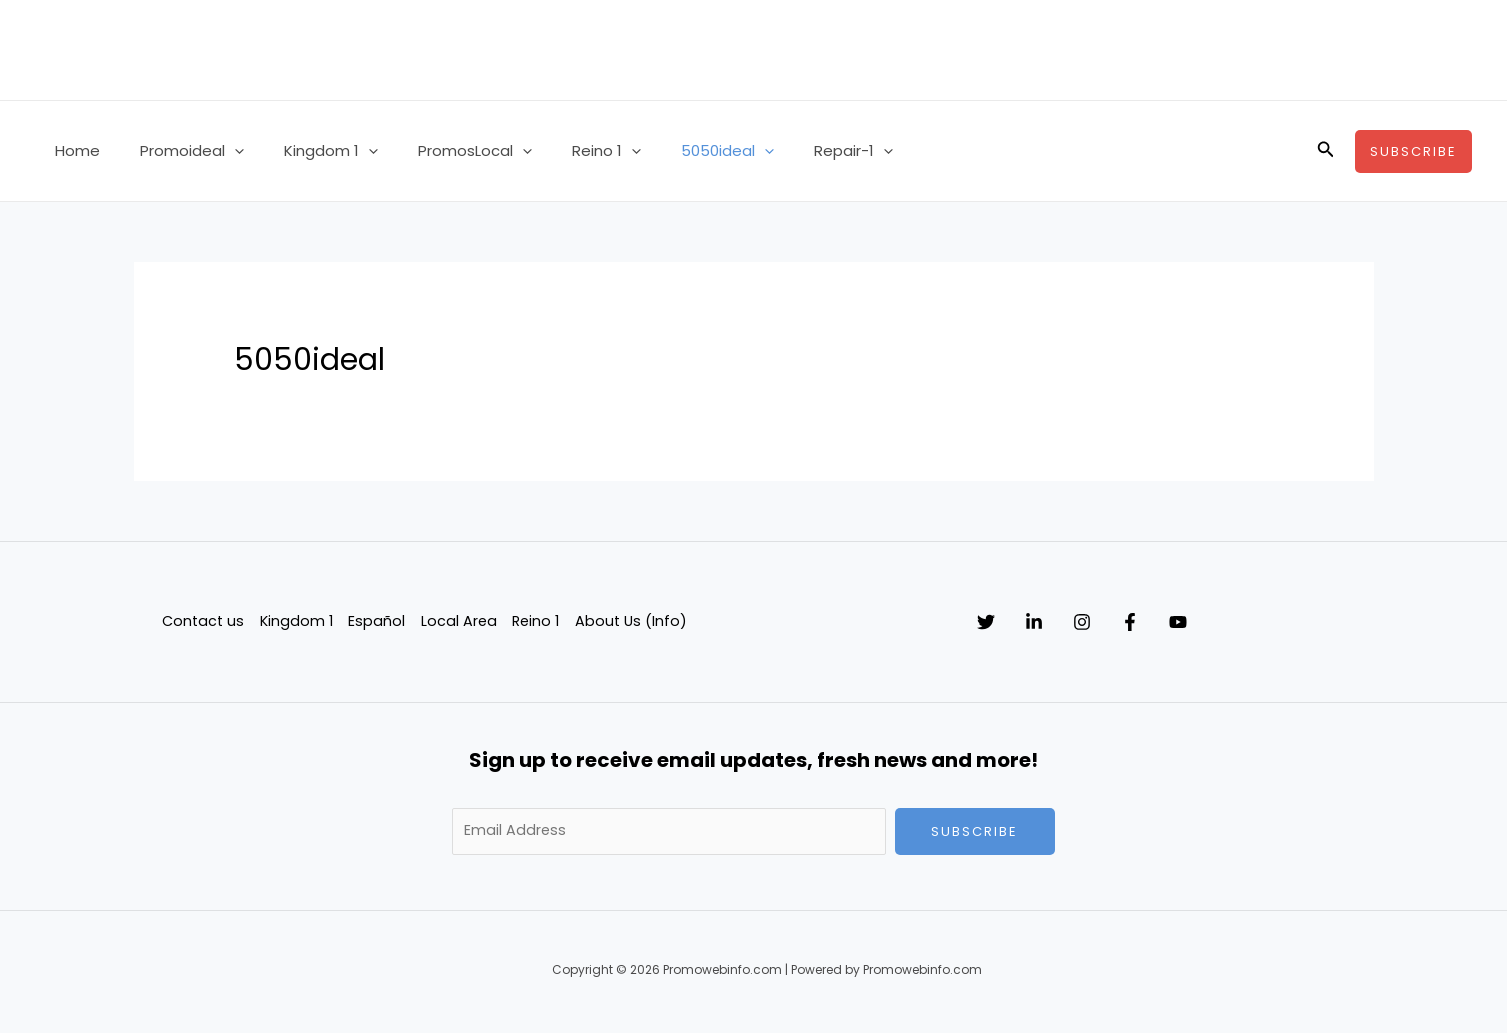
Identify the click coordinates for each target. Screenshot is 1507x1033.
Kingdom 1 (306, 151)
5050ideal (672, 151)
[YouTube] (1258, 622)
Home (72, 150)
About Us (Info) (635, 620)
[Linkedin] (1054, 622)
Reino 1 (561, 151)
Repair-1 (788, 151)
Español (377, 620)
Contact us (201, 620)
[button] (219, 151)
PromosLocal (440, 151)
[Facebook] (1190, 622)
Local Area (459, 620)
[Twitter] (986, 622)
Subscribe (974, 831)
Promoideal (177, 151)
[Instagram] (1122, 622)
